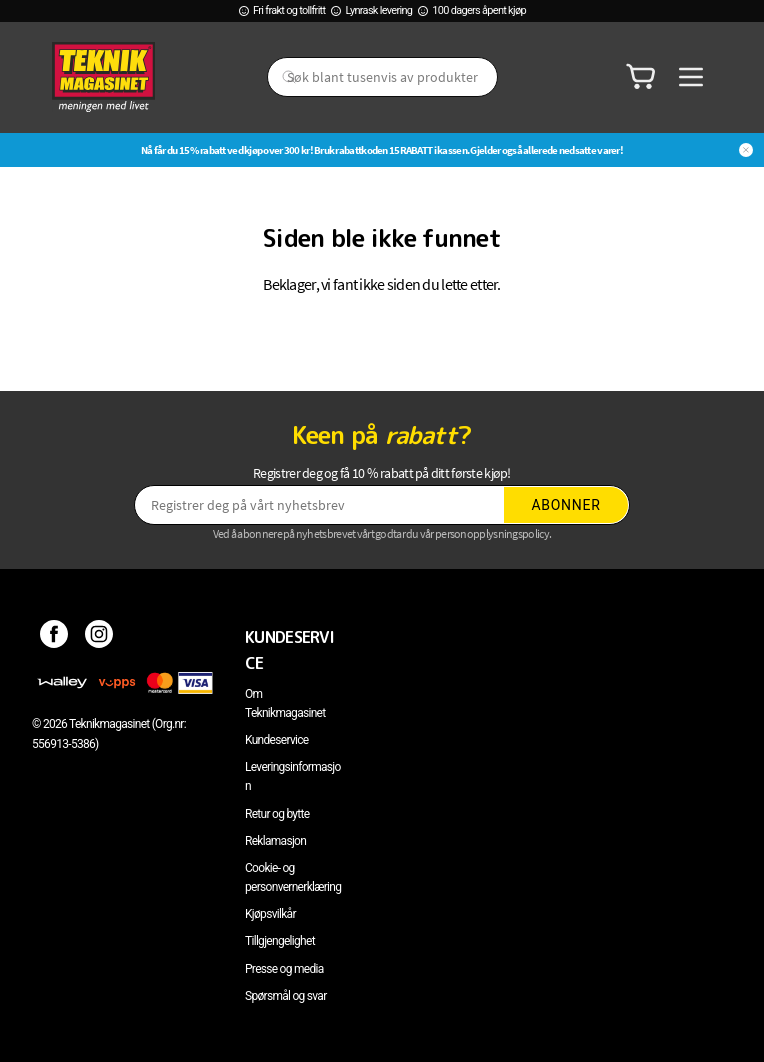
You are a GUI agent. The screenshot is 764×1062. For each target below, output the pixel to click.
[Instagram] (99, 637)
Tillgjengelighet (280, 941)
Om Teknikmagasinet (285, 703)
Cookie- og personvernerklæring (293, 877)
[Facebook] (54, 637)
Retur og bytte (277, 814)
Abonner (566, 505)
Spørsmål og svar (286, 996)
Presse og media (284, 969)
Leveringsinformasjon (293, 776)
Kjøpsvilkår (270, 914)
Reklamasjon (275, 841)
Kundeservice (276, 740)
